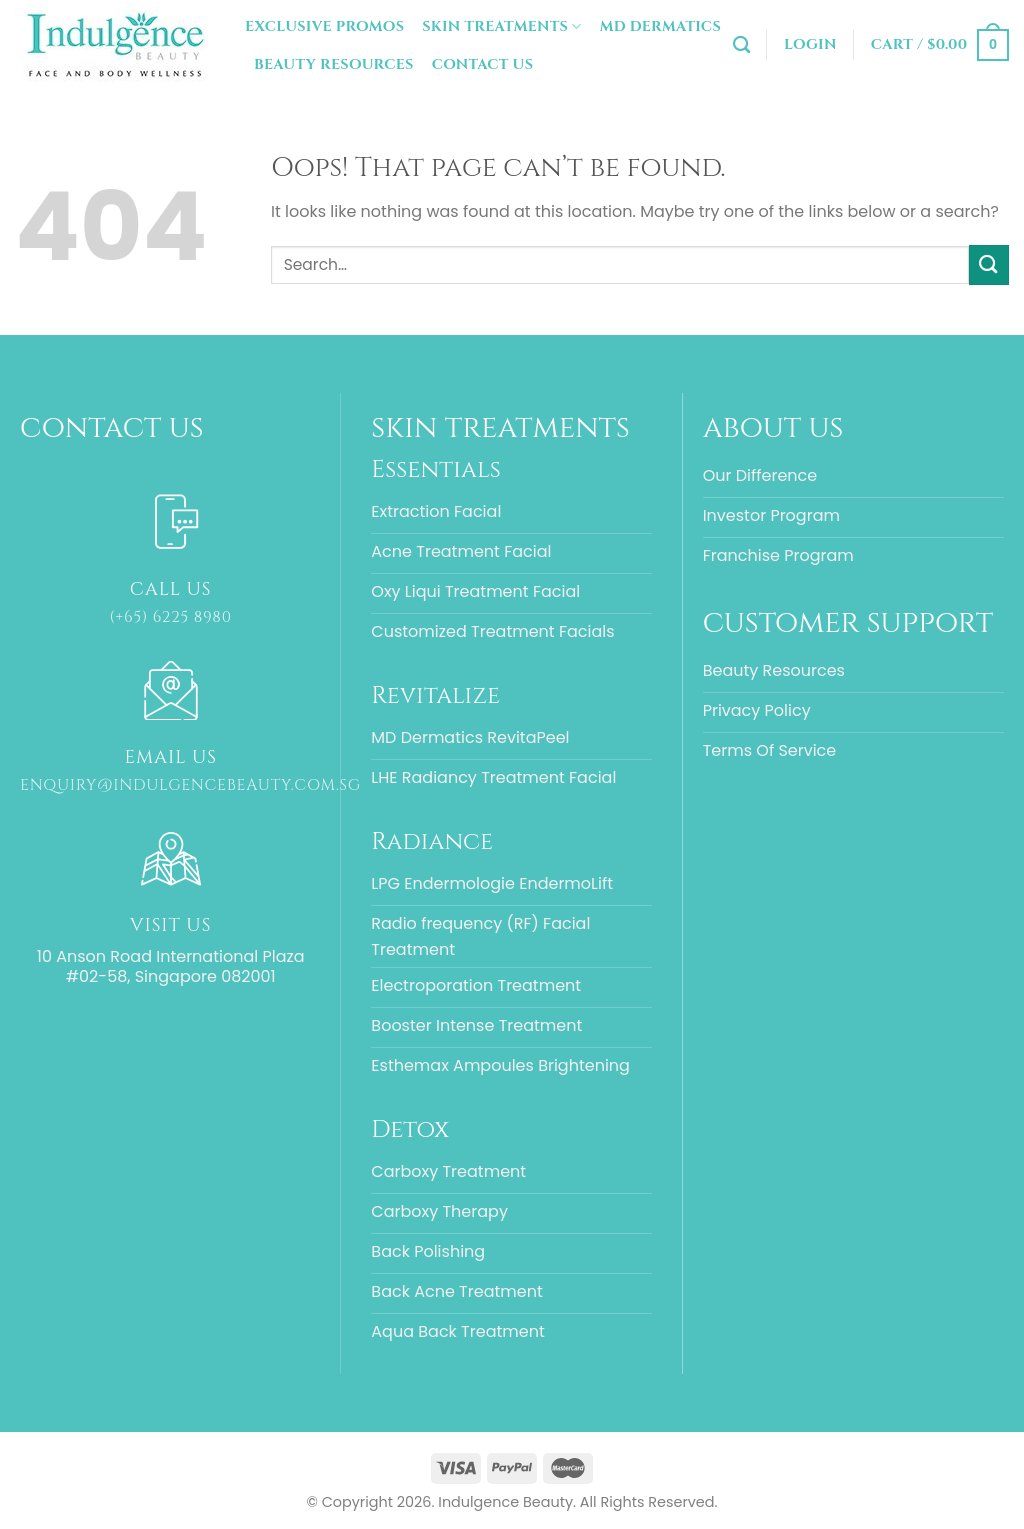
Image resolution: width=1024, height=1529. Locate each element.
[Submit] (989, 264)
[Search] (741, 45)
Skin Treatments (501, 27)
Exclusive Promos (324, 26)
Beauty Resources (334, 64)
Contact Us (483, 64)
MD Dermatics (660, 26)
